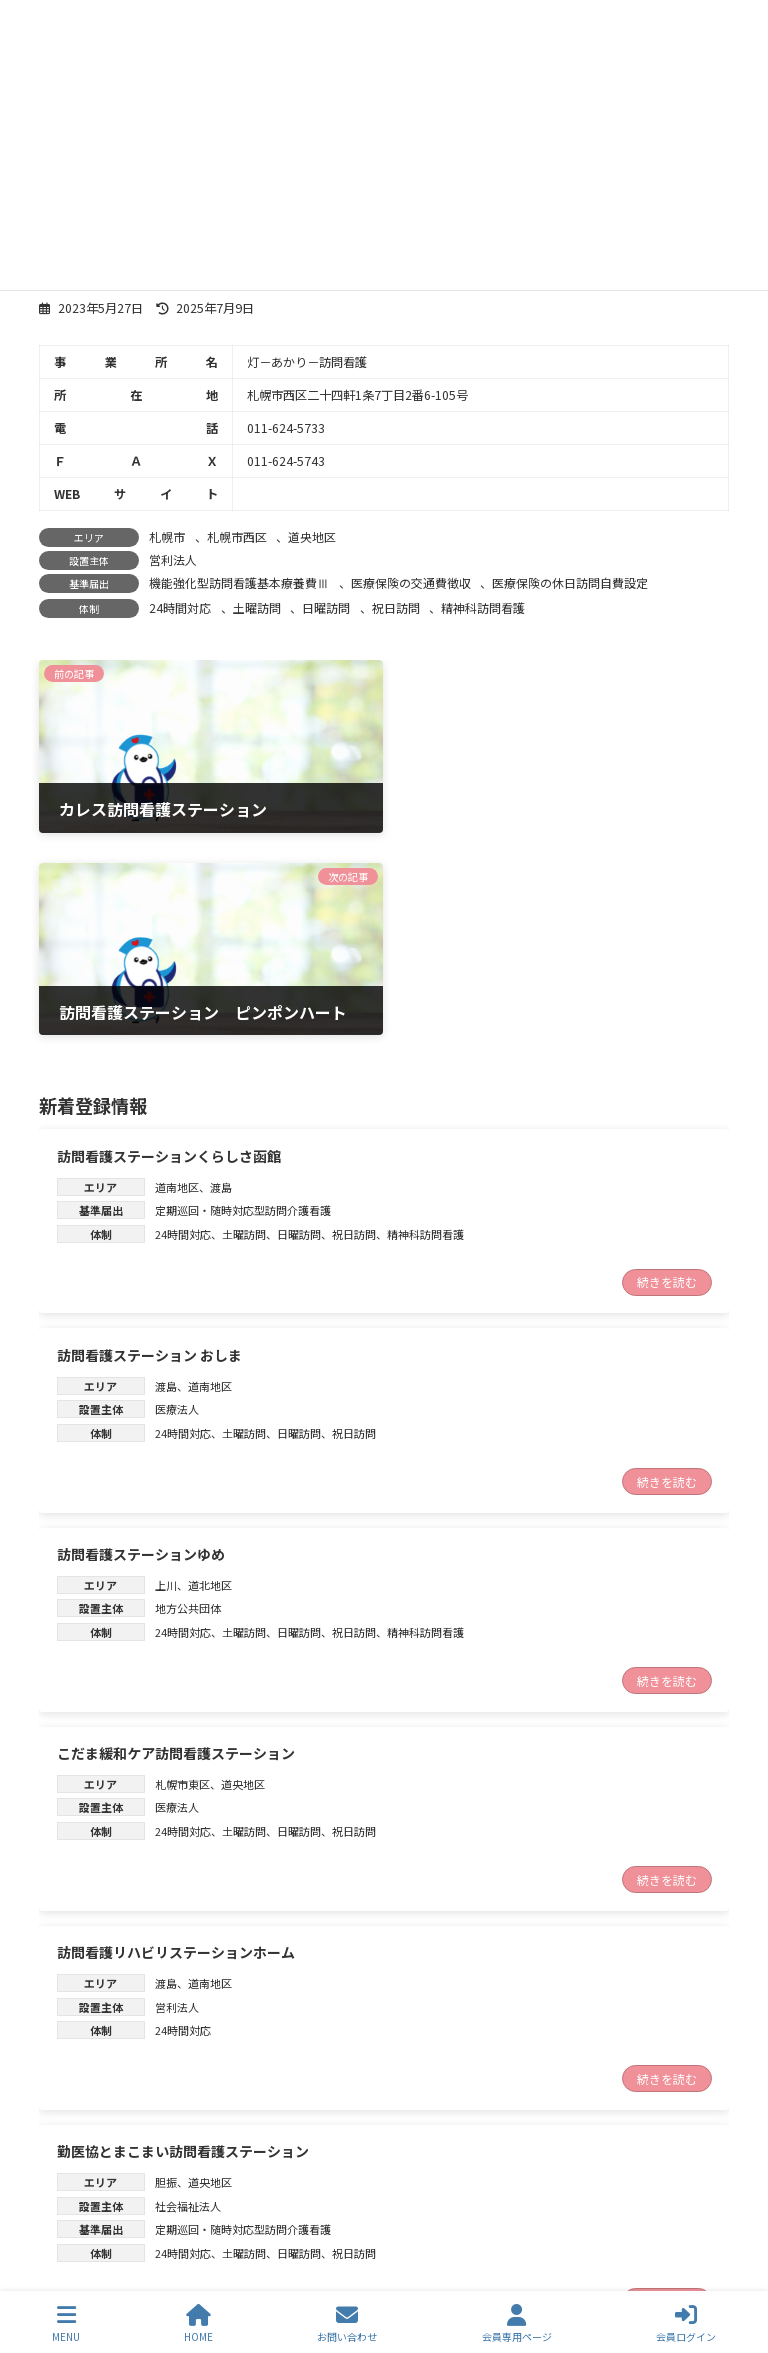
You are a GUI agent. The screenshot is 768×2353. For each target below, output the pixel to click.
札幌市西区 (237, 536)
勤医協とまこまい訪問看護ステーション (183, 1943)
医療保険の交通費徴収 (411, 582)
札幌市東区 (182, 1575)
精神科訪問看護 (483, 607)
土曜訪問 (257, 607)
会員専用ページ (517, 2323)
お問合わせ (227, 2209)
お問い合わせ (347, 2323)
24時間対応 (180, 607)
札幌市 (167, 536)
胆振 (166, 1973)
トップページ (104, 2194)
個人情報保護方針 (365, 2209)
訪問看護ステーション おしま (149, 1146)
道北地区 (210, 1376)
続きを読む (667, 1073)
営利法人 (173, 559)
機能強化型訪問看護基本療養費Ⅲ (239, 582)
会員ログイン (686, 2323)
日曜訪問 (326, 607)
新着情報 (221, 2194)
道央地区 (312, 536)
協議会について (560, 2194)
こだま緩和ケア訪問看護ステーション (176, 1544)
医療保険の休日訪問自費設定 (570, 582)
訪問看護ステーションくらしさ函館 (169, 947)
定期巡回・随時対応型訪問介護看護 (243, 1002)
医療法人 (177, 1201)
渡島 (221, 978)
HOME (198, 2323)
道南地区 (177, 978)
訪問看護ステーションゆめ (141, 1345)
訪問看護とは (103, 2209)
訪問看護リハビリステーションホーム (176, 1744)
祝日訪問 (396, 607)
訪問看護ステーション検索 (380, 2194)
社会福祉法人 (188, 1997)
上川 (166, 1376)
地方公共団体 (188, 1400)
